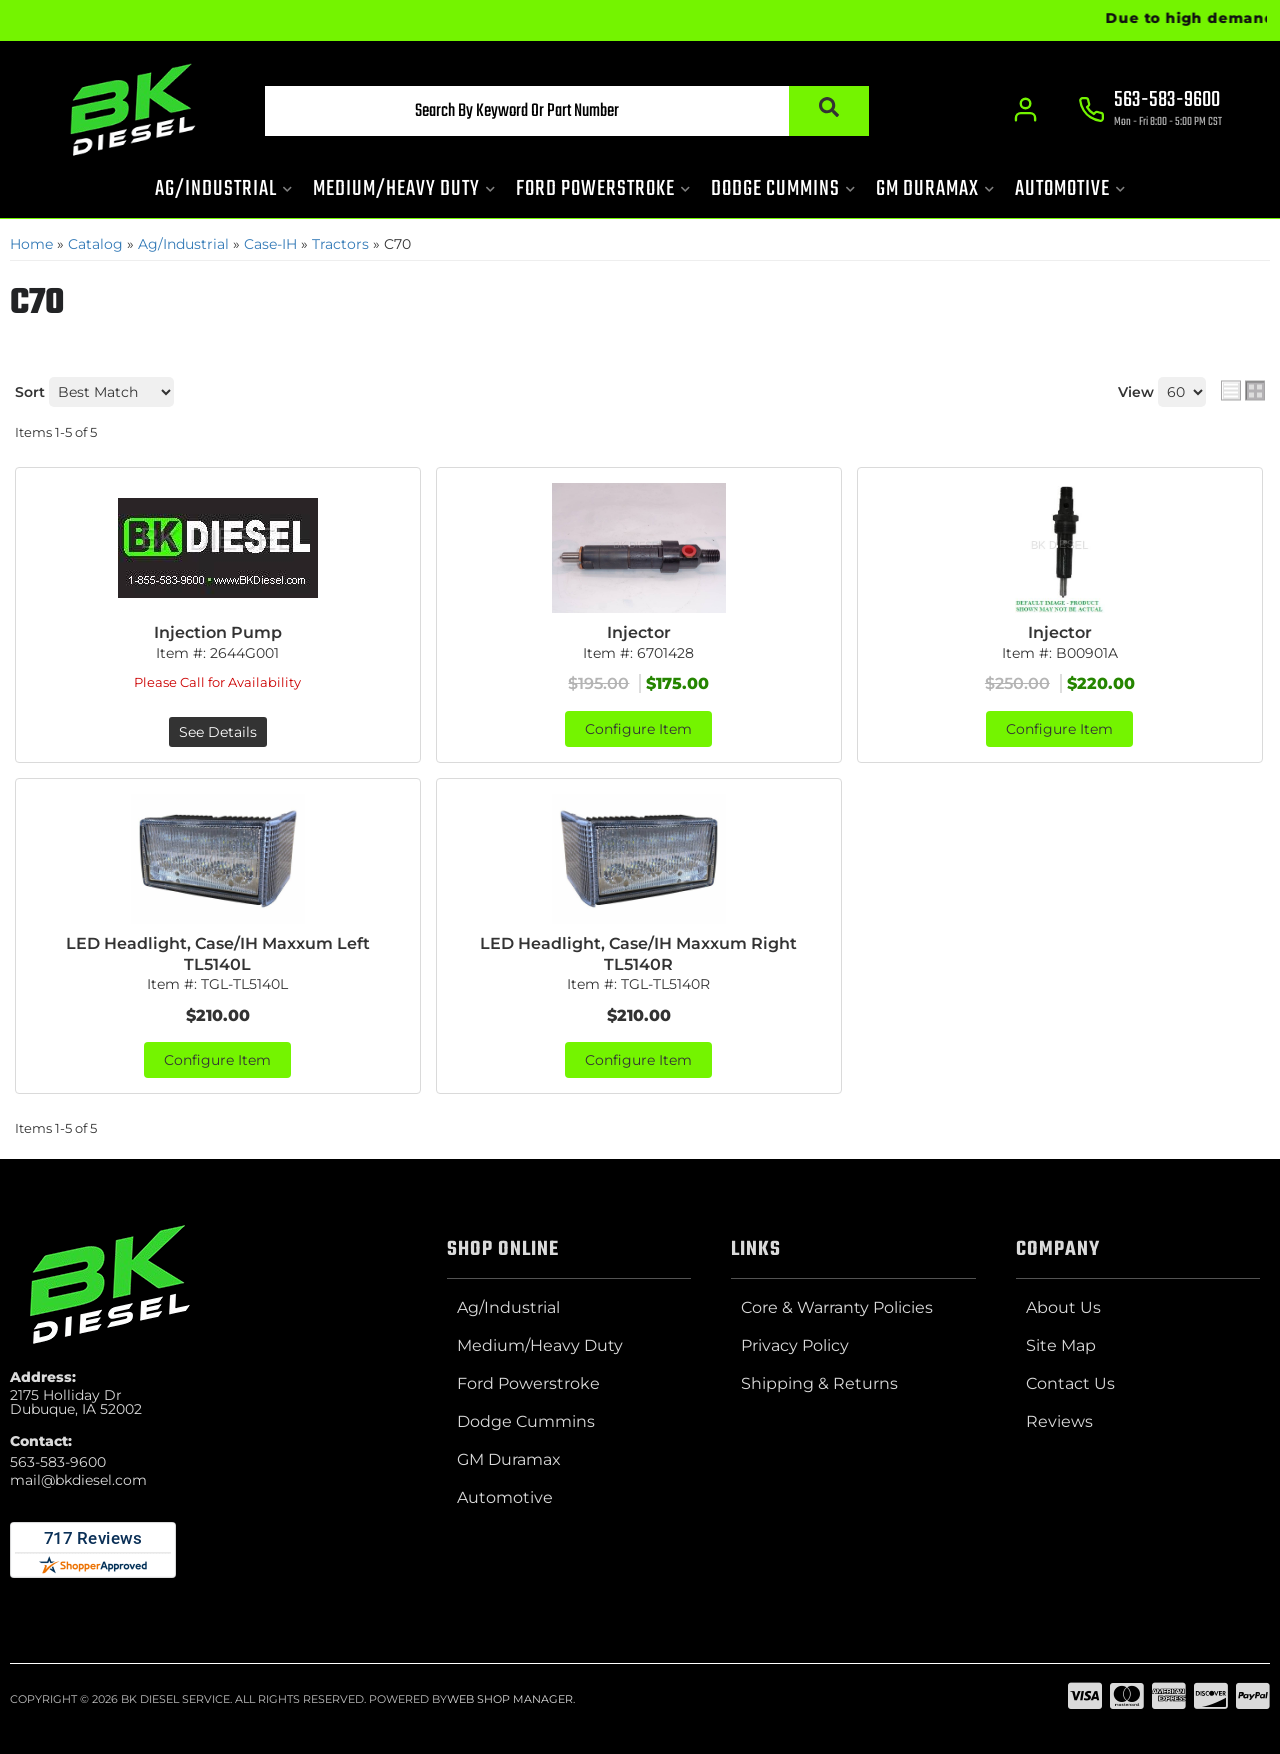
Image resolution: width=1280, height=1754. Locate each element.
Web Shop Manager (510, 1699)
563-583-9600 (58, 1462)
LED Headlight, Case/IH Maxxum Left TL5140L (218, 954)
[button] (567, 111)
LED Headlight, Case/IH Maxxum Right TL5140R (638, 954)
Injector (639, 632)
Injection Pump (218, 632)
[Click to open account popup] (1025, 110)
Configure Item (638, 729)
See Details (218, 732)
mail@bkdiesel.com (78, 1480)
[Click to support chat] (1150, 111)
